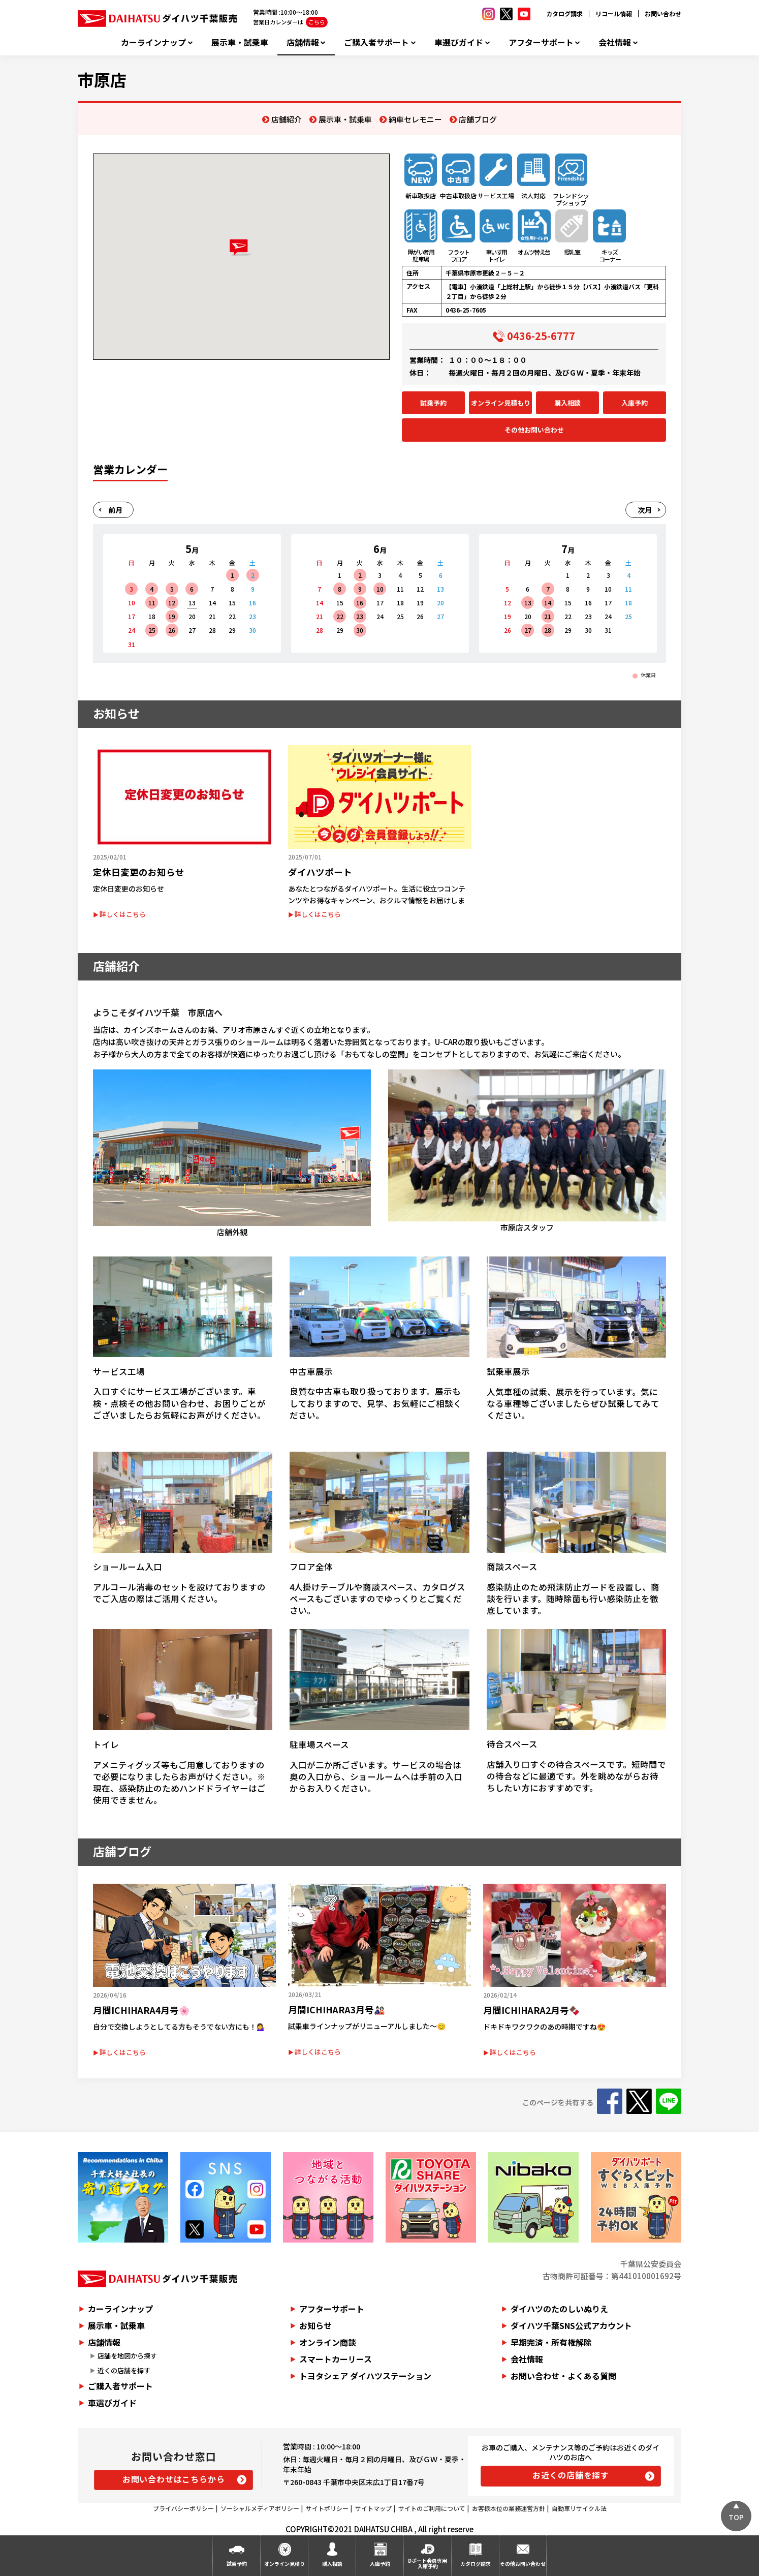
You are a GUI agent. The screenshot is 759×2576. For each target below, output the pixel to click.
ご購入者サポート (376, 42)
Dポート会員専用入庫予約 (427, 2563)
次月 (645, 510)
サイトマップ (373, 2508)
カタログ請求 (564, 13)
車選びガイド (458, 42)
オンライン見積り (284, 2563)
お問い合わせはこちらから (173, 2479)
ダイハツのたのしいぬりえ (559, 2309)
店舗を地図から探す (127, 2355)
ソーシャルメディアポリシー (259, 2508)
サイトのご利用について (431, 2508)
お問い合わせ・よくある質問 (563, 2376)
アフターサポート (541, 42)
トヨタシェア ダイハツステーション (365, 2376)
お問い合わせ (663, 13)
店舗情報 (303, 42)
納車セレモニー (415, 119)
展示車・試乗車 (239, 42)
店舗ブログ (478, 119)
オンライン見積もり (500, 403)
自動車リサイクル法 (579, 2508)
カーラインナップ (153, 42)
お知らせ (315, 2325)
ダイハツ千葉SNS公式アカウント (571, 2325)
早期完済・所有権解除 (551, 2342)
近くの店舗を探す (124, 2370)
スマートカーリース (335, 2359)
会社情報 (614, 42)
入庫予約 (634, 403)
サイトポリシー (327, 2508)
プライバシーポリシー (183, 2508)
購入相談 (567, 403)
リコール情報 (613, 13)
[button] (241, 248)
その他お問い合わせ (534, 430)
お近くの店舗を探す (570, 2475)
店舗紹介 (286, 119)
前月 (115, 510)
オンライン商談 (327, 2342)
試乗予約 (433, 403)
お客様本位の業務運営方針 (508, 2508)
